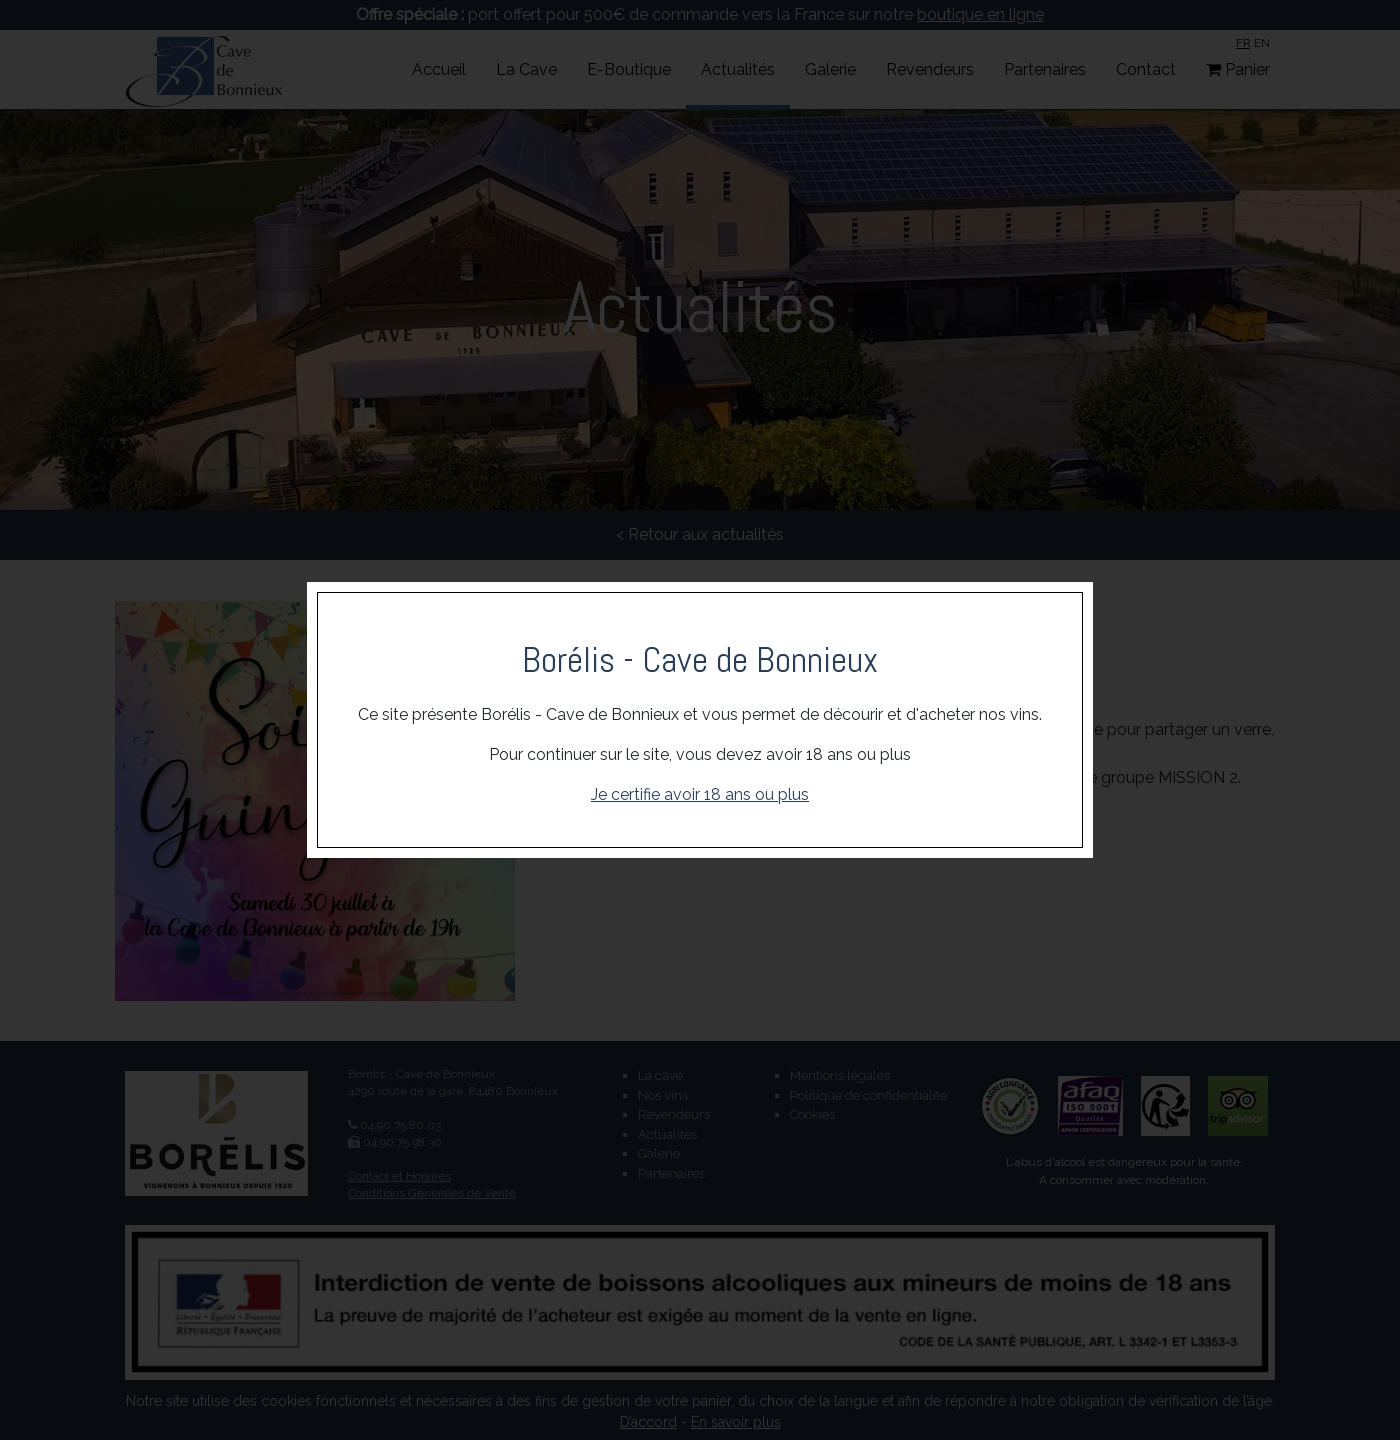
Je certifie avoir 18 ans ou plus (700, 794)
